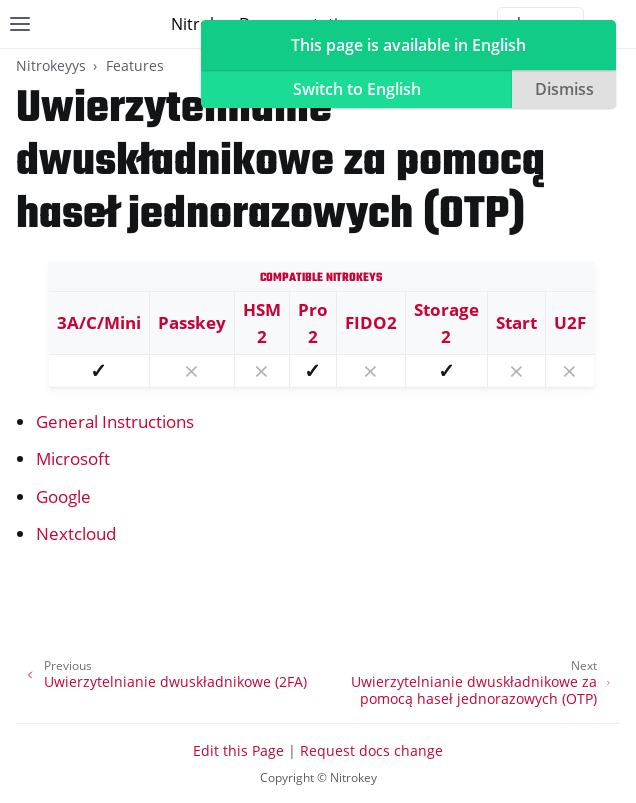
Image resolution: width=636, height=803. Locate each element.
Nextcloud (76, 533)
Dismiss (564, 89)
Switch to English (357, 89)
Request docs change (371, 750)
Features (135, 65)
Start (516, 322)
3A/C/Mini (99, 322)
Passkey (192, 322)
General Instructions (115, 421)
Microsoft (73, 458)
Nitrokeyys (51, 65)
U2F (570, 322)
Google (63, 496)
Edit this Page (238, 750)
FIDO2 (371, 322)
